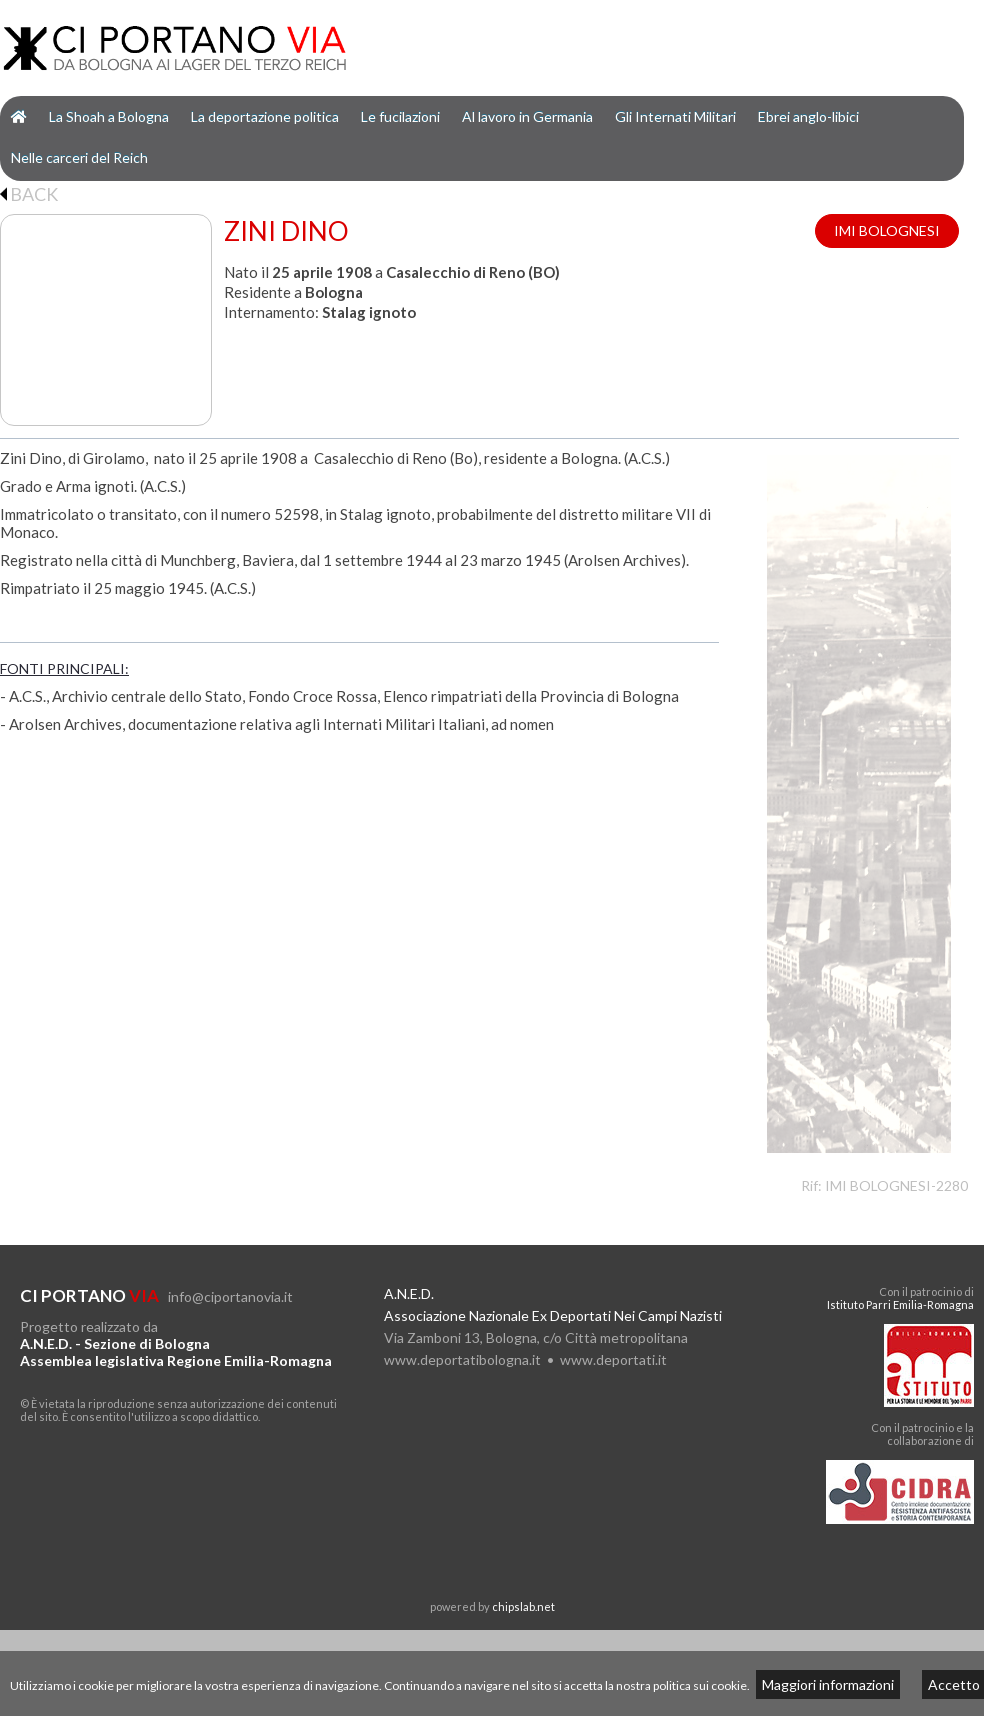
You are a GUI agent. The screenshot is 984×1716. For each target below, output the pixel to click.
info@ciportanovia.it (230, 1296)
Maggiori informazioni (828, 1684)
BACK (29, 194)
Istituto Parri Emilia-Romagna (900, 1304)
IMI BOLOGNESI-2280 (896, 1185)
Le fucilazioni (400, 116)
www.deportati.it (613, 1359)
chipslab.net (523, 1606)
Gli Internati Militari (675, 116)
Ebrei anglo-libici (808, 116)
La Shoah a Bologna (109, 116)
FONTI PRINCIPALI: (64, 668)
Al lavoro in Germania (527, 116)
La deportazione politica (265, 116)
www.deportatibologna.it (462, 1359)
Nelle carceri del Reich (79, 157)
